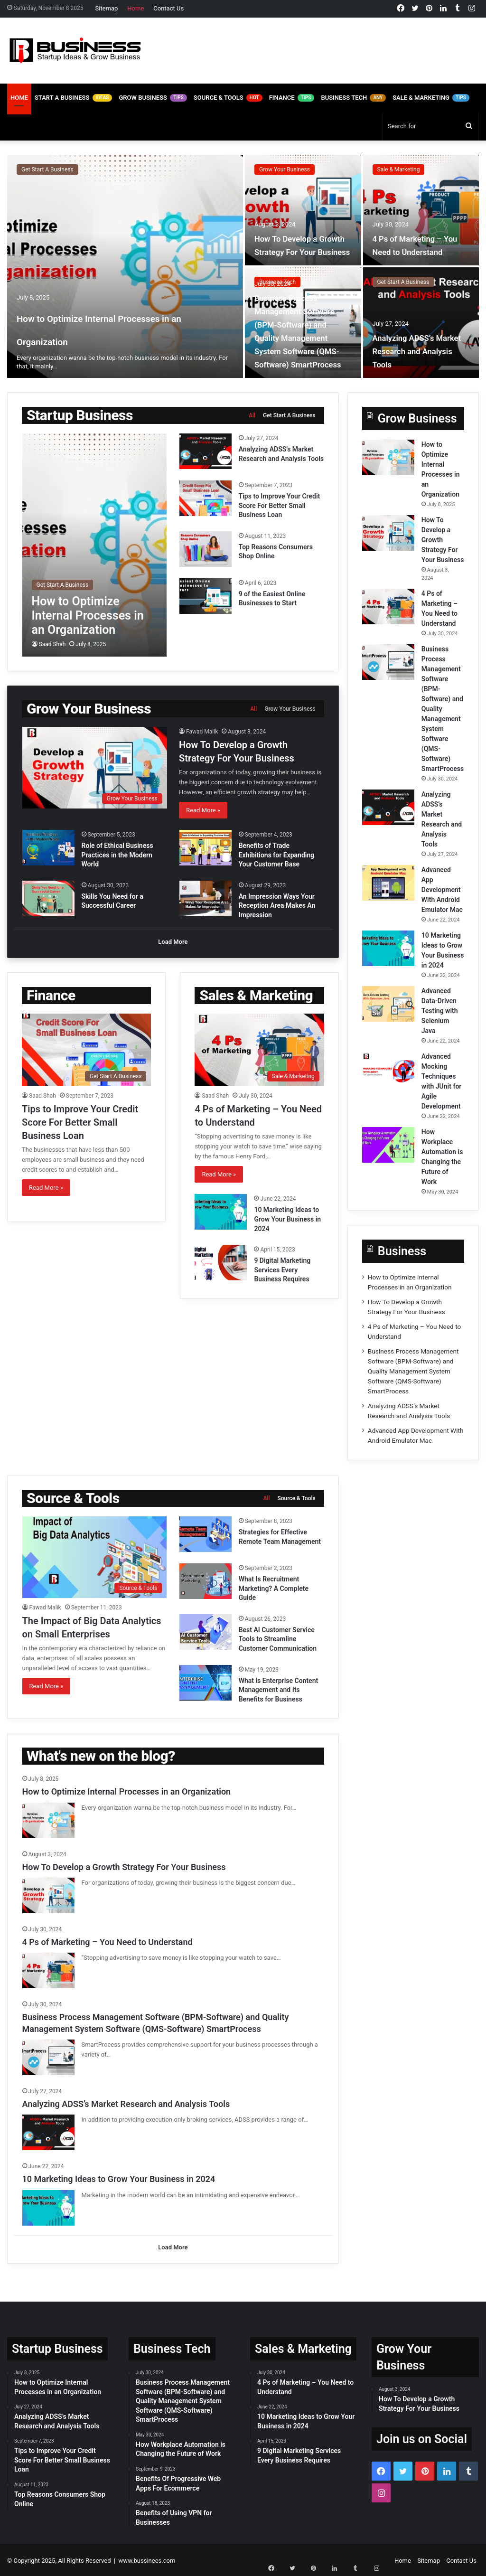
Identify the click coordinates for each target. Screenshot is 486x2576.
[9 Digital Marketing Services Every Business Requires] (221, 1261)
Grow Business (153, 98)
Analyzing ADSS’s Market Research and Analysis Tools (418, 351)
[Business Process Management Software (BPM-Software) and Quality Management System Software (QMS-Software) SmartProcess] (388, 662)
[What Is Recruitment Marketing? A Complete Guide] (205, 1581)
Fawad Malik (202, 731)
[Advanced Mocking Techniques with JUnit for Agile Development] (388, 1069)
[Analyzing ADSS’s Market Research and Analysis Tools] (421, 322)
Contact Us (168, 8)
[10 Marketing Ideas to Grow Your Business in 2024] (221, 1210)
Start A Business (73, 98)
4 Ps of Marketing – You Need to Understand (415, 238)
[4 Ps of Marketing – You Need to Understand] (421, 210)
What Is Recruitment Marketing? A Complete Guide (273, 1588)
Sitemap (106, 8)
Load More (172, 944)
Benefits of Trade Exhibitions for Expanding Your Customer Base (277, 855)
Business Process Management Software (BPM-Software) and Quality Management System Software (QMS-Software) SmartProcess (302, 324)
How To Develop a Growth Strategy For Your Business (296, 238)
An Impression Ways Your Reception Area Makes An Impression (277, 906)
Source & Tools (228, 98)
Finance (292, 98)
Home (135, 8)
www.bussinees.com (147, 2558)
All (252, 415)
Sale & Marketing (431, 98)
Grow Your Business (284, 169)
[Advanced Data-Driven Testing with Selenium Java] (388, 1004)
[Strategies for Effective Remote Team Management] (205, 1534)
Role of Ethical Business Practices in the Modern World (117, 855)
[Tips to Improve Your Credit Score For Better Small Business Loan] (205, 498)
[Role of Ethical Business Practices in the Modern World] (48, 847)
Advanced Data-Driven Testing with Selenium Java (439, 1010)
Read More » (203, 810)
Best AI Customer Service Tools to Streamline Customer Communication (278, 1639)
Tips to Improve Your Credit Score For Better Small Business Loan (279, 505)
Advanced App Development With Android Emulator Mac (442, 889)
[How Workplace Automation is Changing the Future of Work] (388, 1145)
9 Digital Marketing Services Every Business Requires (282, 1268)
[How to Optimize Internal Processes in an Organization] (125, 266)
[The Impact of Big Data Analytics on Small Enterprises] (94, 1557)
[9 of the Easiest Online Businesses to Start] (205, 596)
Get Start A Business (47, 169)
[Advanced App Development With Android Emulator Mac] (388, 883)
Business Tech (353, 98)
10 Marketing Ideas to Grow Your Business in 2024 (287, 1217)
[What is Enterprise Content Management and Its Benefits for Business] (205, 1683)
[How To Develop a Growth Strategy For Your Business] (303, 210)
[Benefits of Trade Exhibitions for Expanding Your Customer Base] (205, 847)
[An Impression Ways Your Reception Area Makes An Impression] (205, 898)
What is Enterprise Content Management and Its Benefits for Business (278, 1690)
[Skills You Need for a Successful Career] (48, 898)
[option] (243, 266)
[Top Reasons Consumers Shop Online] (205, 549)
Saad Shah (52, 644)
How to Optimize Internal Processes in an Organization (109, 316)
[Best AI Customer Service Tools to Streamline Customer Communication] (205, 1632)
